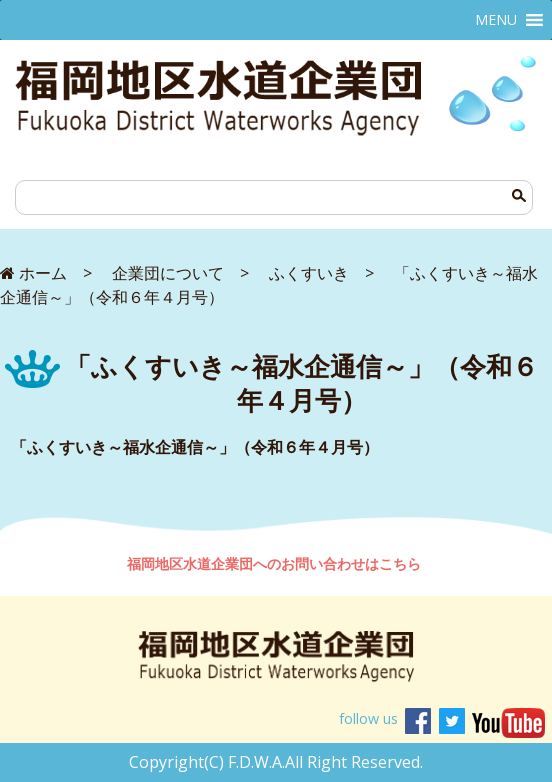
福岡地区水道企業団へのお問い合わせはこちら (276, 563)
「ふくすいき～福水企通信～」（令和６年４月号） (195, 447)
